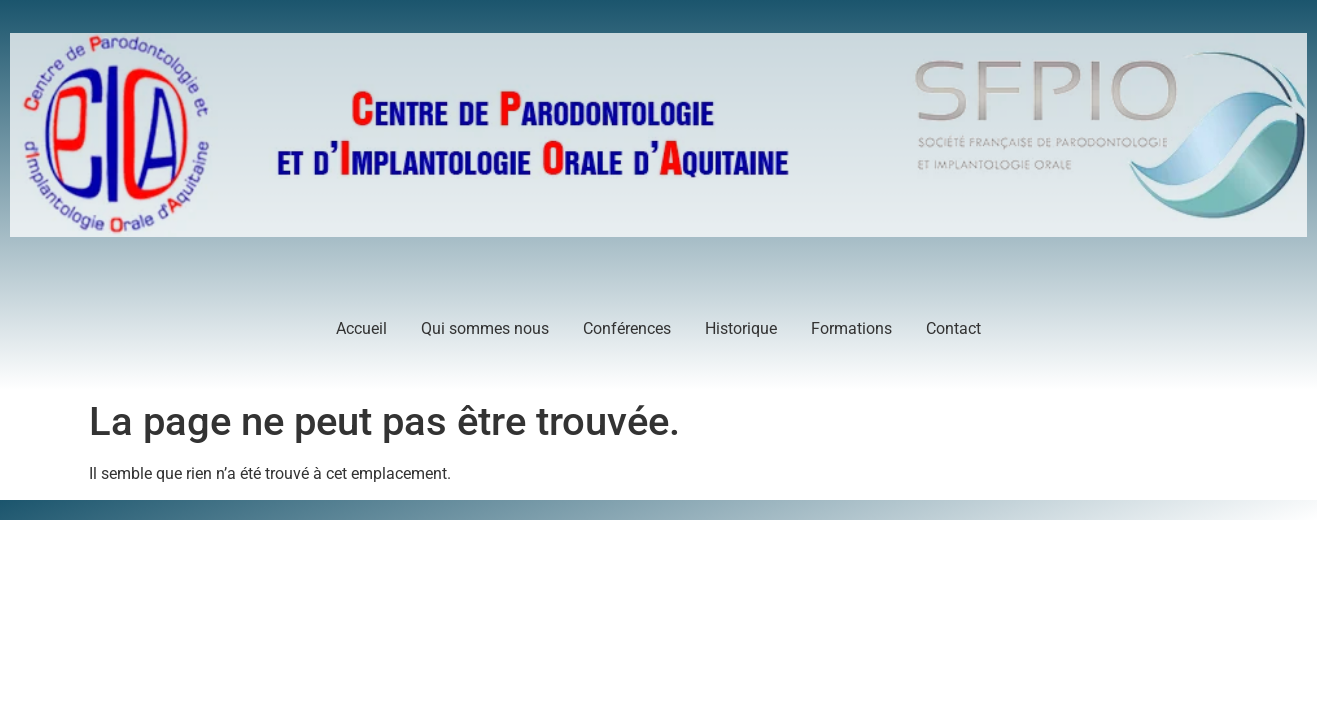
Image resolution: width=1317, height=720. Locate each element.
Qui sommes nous (485, 328)
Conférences (627, 328)
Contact (953, 328)
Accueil (361, 328)
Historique (741, 328)
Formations (851, 328)
